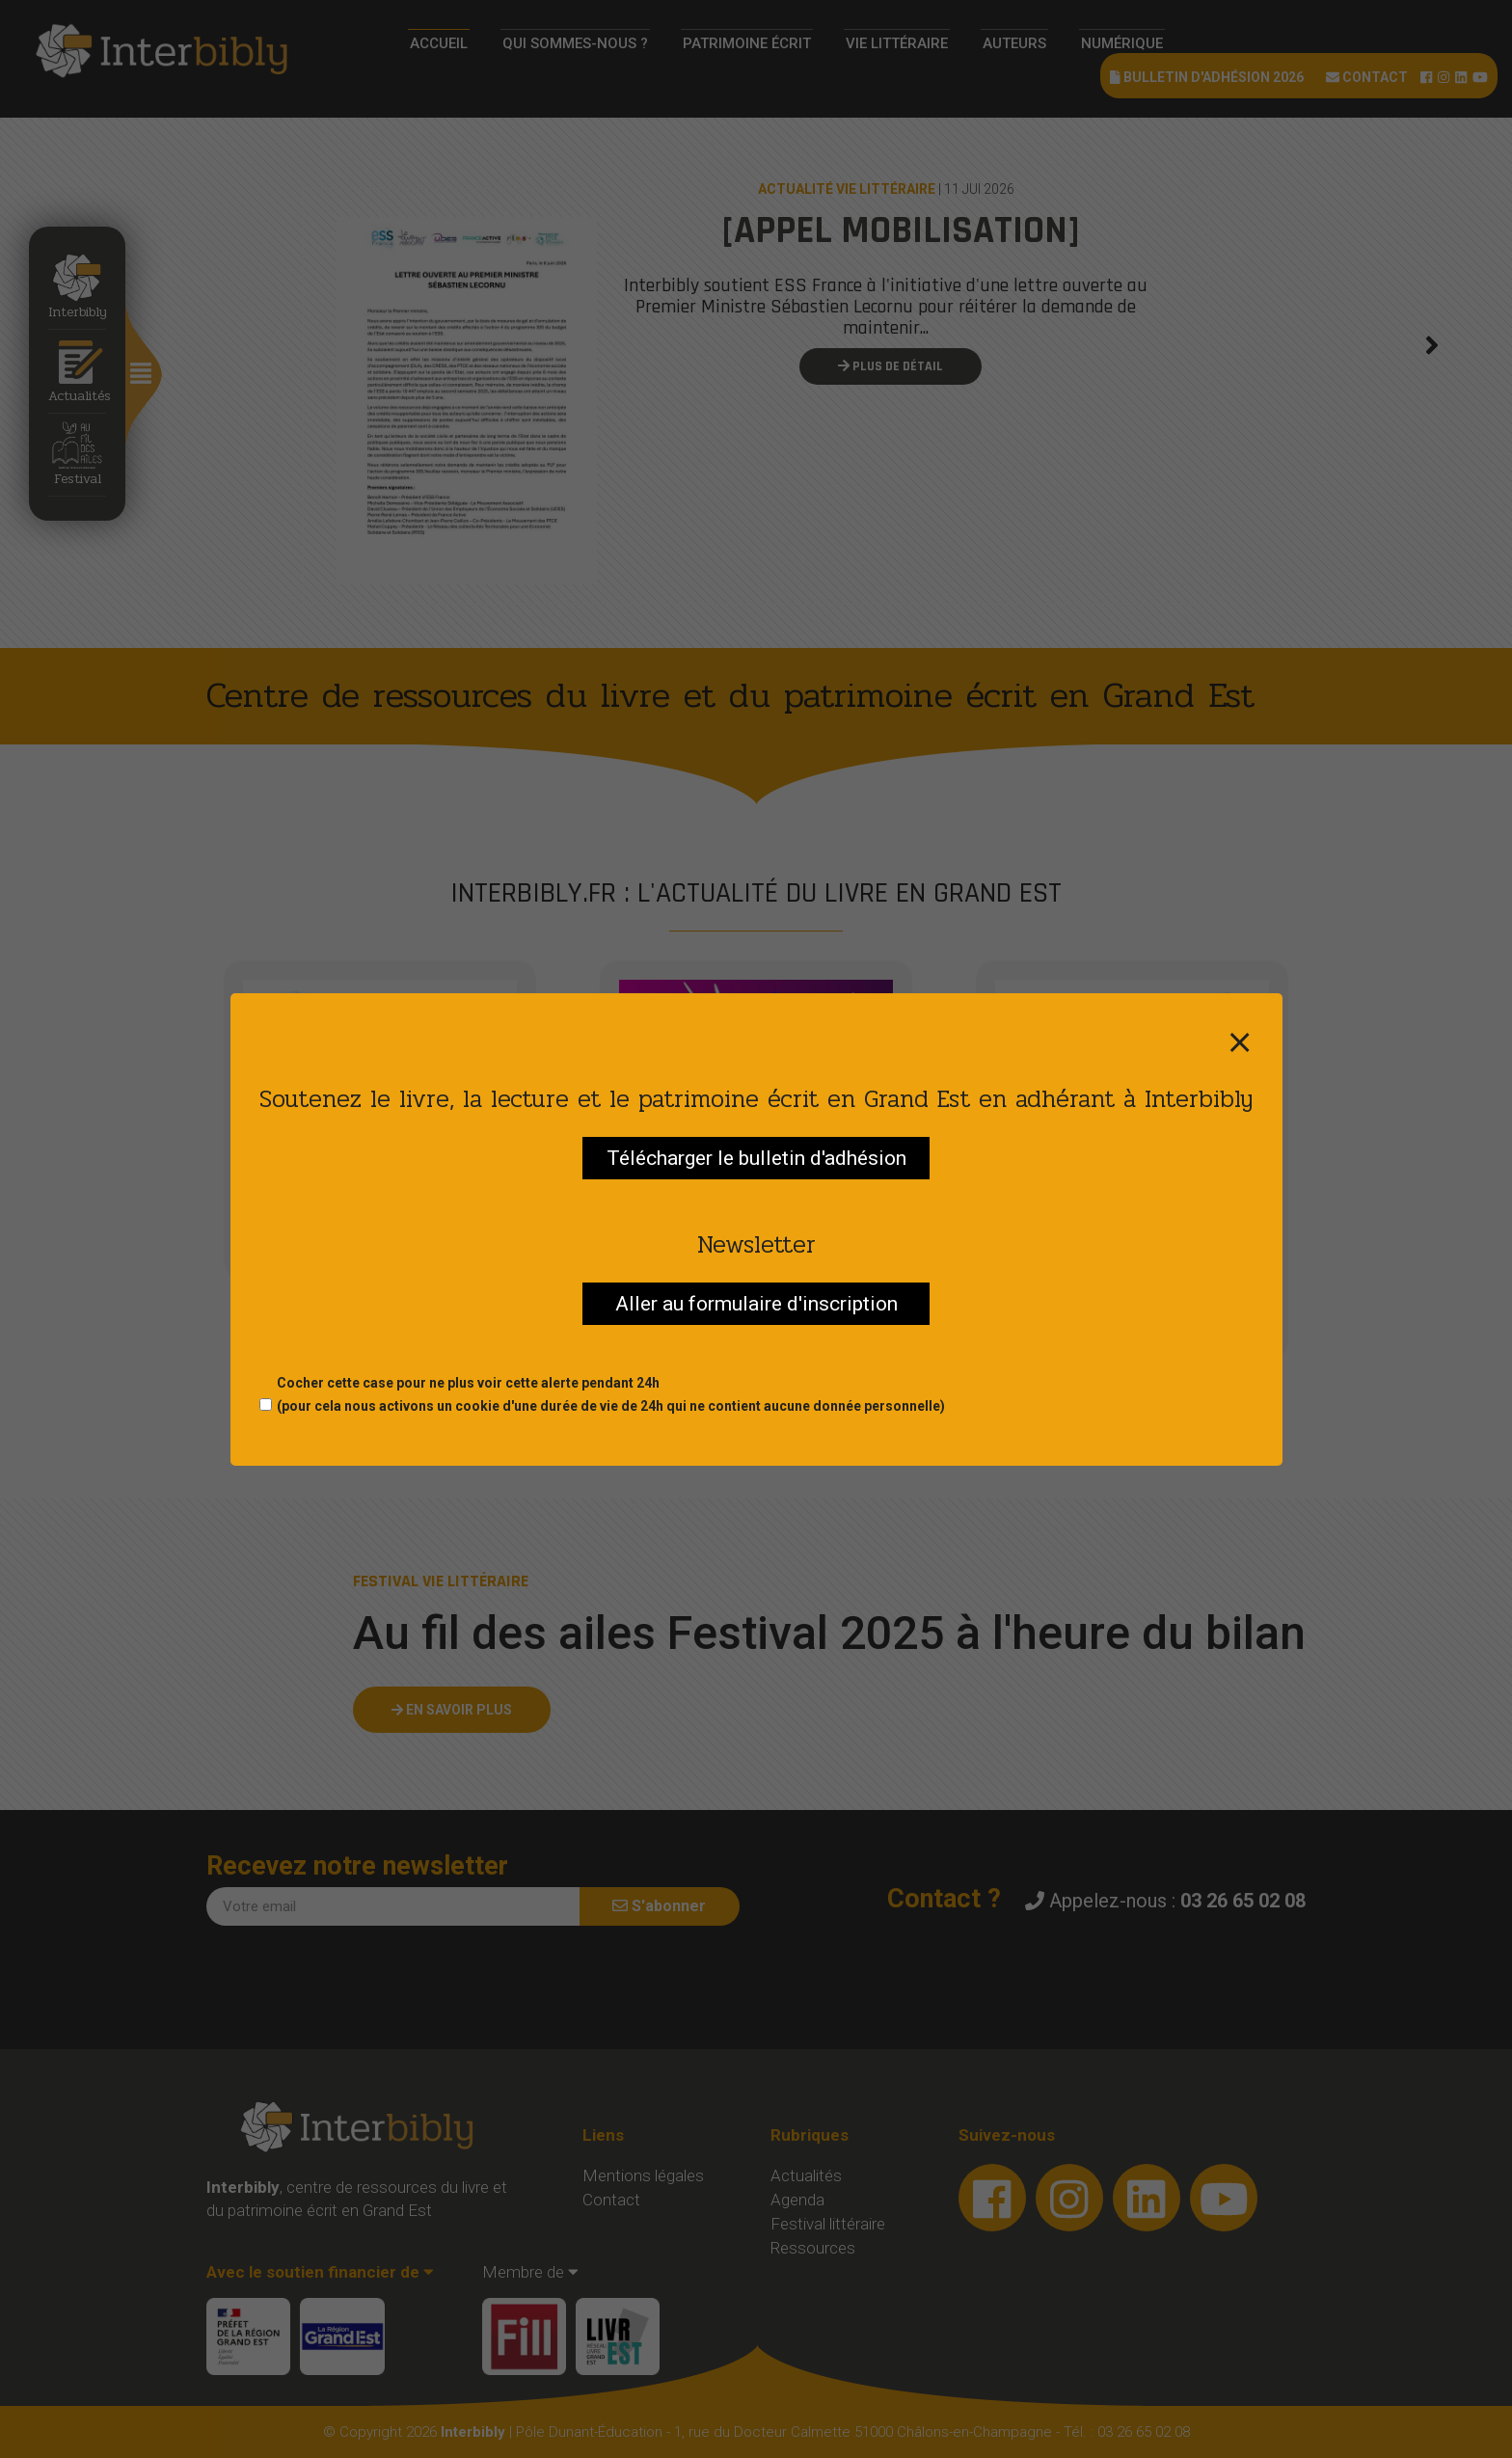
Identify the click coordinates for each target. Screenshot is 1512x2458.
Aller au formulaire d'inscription (756, 1303)
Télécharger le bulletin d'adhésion (756, 1158)
